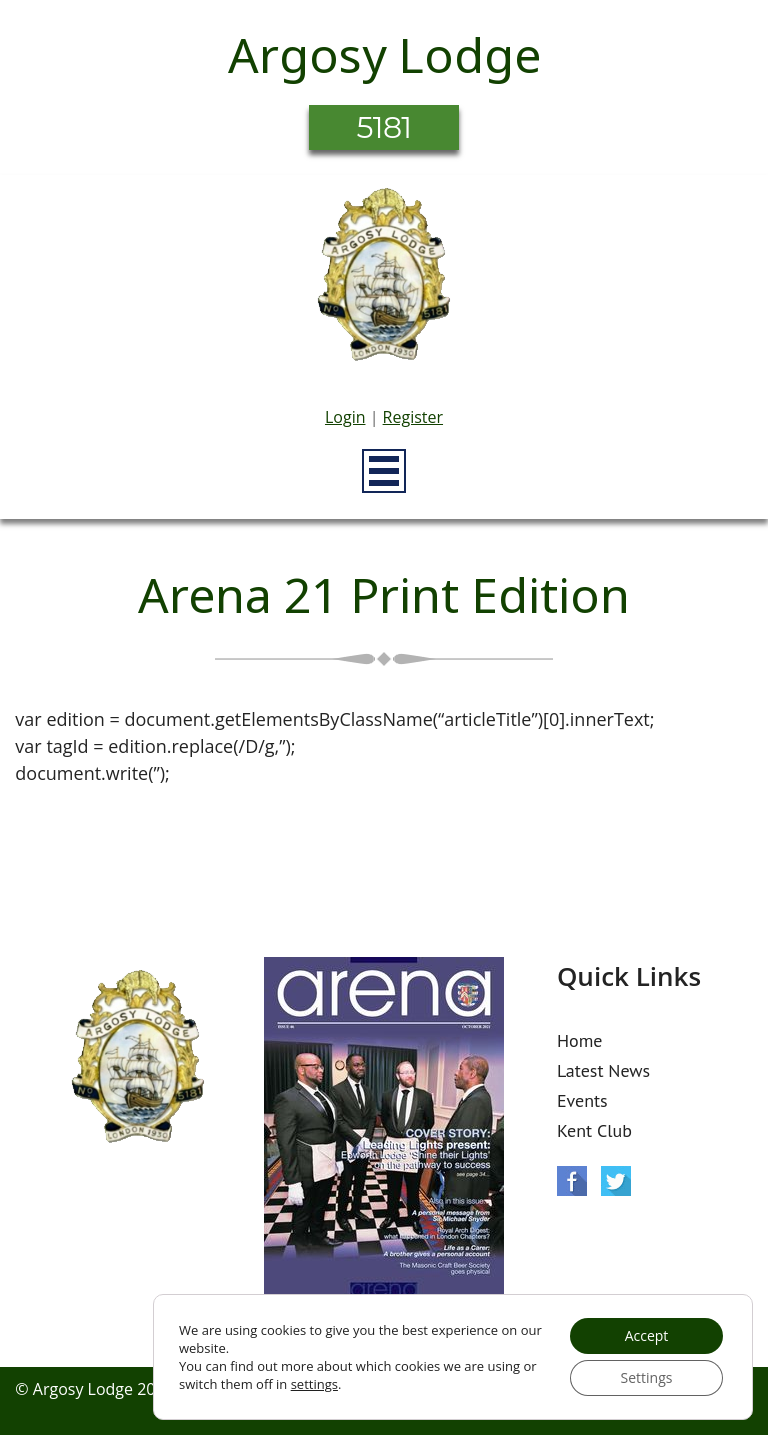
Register (413, 417)
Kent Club (594, 1130)
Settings (647, 1377)
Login (345, 417)
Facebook (572, 1181)
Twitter (616, 1181)
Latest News (603, 1070)
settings (314, 1384)
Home (580, 1040)
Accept (647, 1335)
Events (582, 1100)
